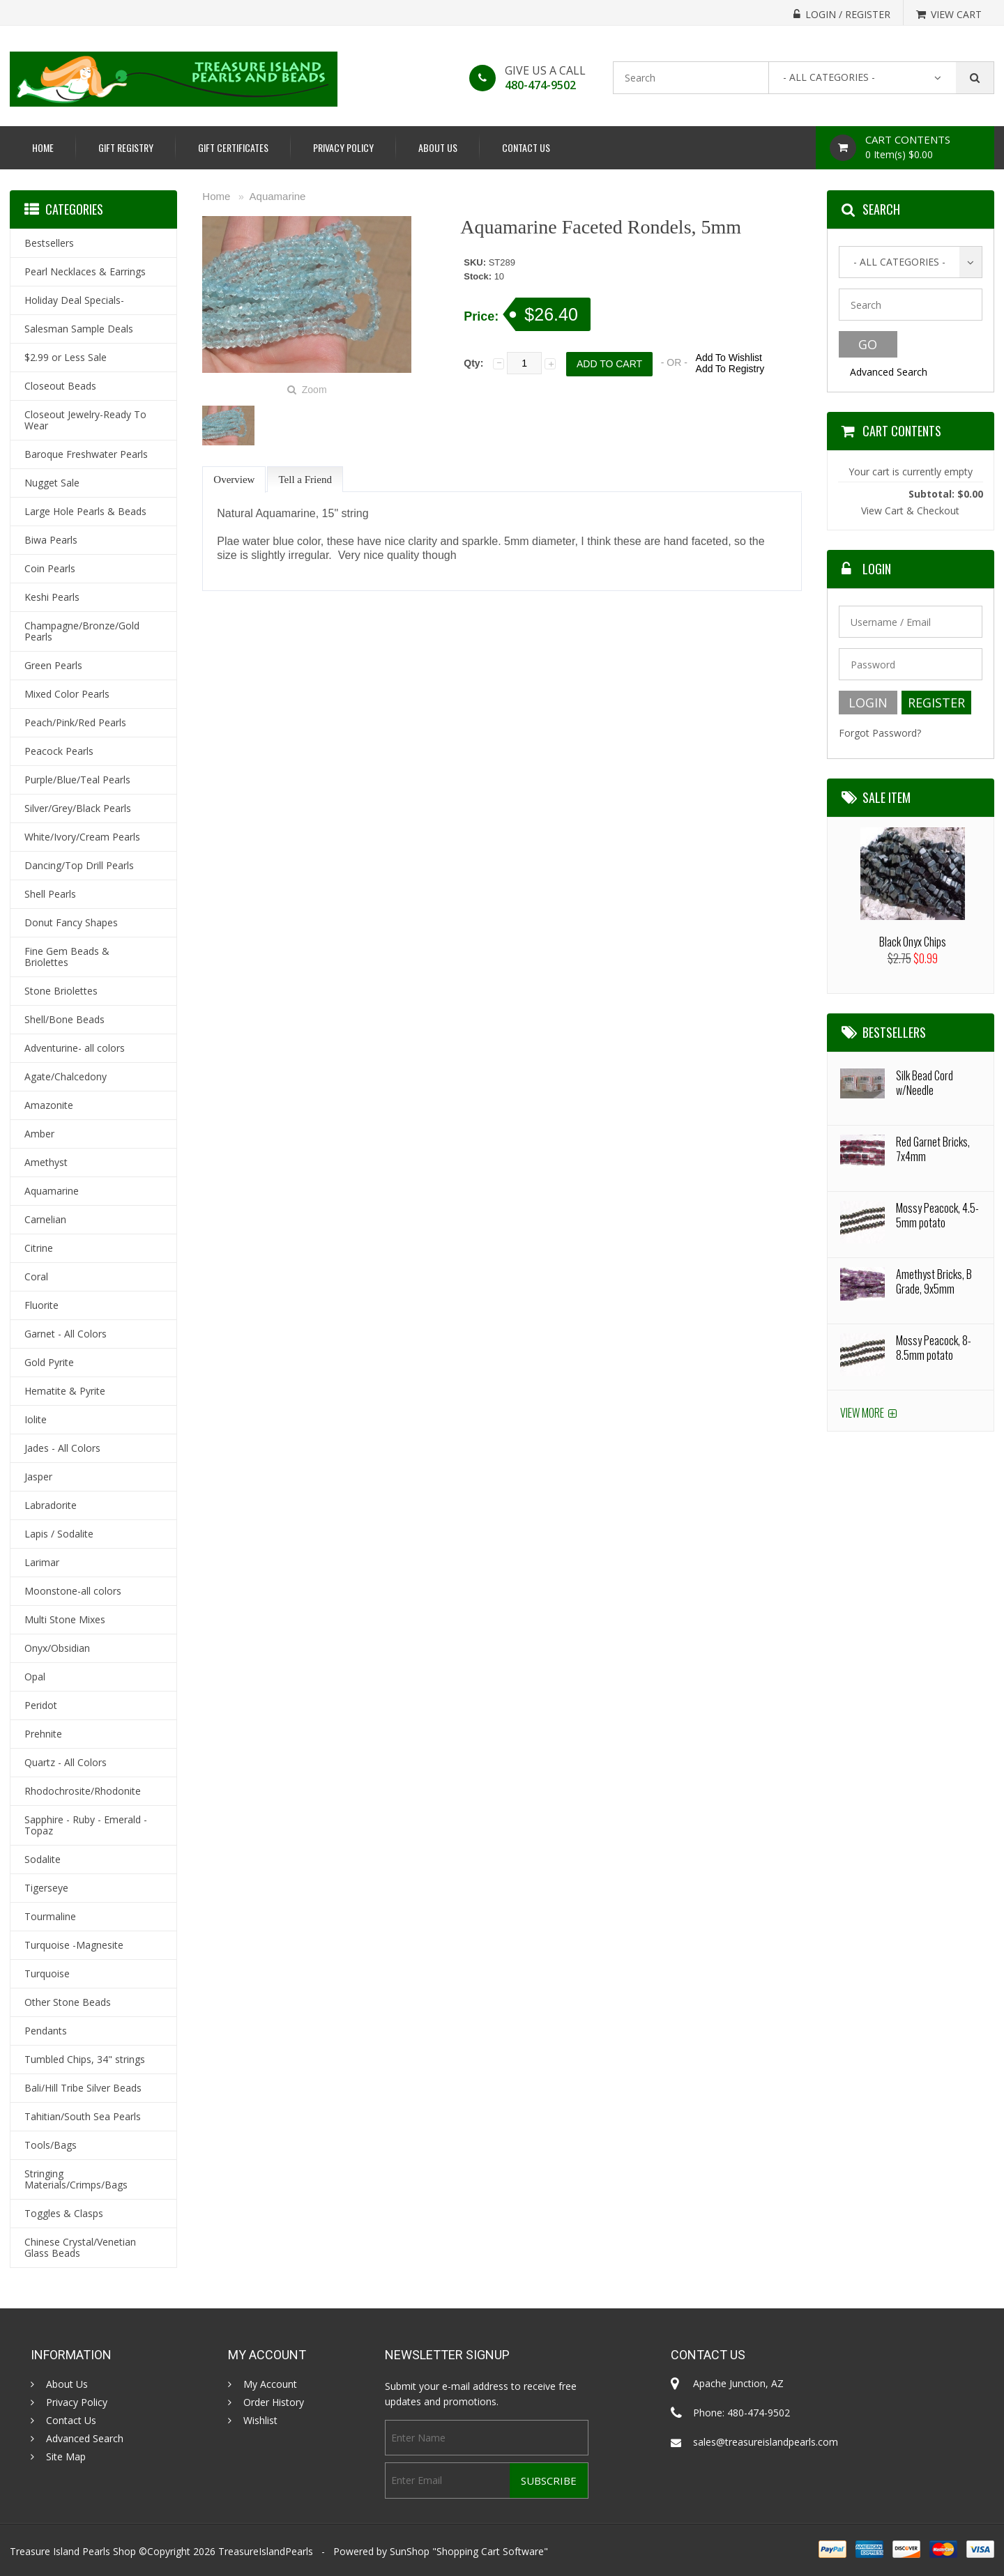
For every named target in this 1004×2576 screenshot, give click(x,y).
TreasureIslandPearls (265, 2551)
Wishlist (260, 2420)
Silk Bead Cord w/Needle (924, 1082)
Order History (273, 2402)
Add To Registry (730, 368)
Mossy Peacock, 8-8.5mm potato (933, 1347)
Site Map (66, 2456)
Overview (233, 479)
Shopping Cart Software (490, 2551)
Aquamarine (278, 196)
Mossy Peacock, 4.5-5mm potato (937, 1215)
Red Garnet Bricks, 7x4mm (933, 1149)
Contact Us (526, 147)
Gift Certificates (233, 147)
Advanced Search (888, 371)
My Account (270, 2384)
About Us (437, 147)
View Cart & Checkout (910, 510)
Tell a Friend (304, 479)
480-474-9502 (540, 85)
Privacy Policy (343, 147)
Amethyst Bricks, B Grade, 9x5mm (934, 1281)
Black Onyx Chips (912, 941)
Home (43, 147)
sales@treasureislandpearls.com (765, 2441)
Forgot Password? (880, 732)
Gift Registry (125, 147)
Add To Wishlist (729, 357)
